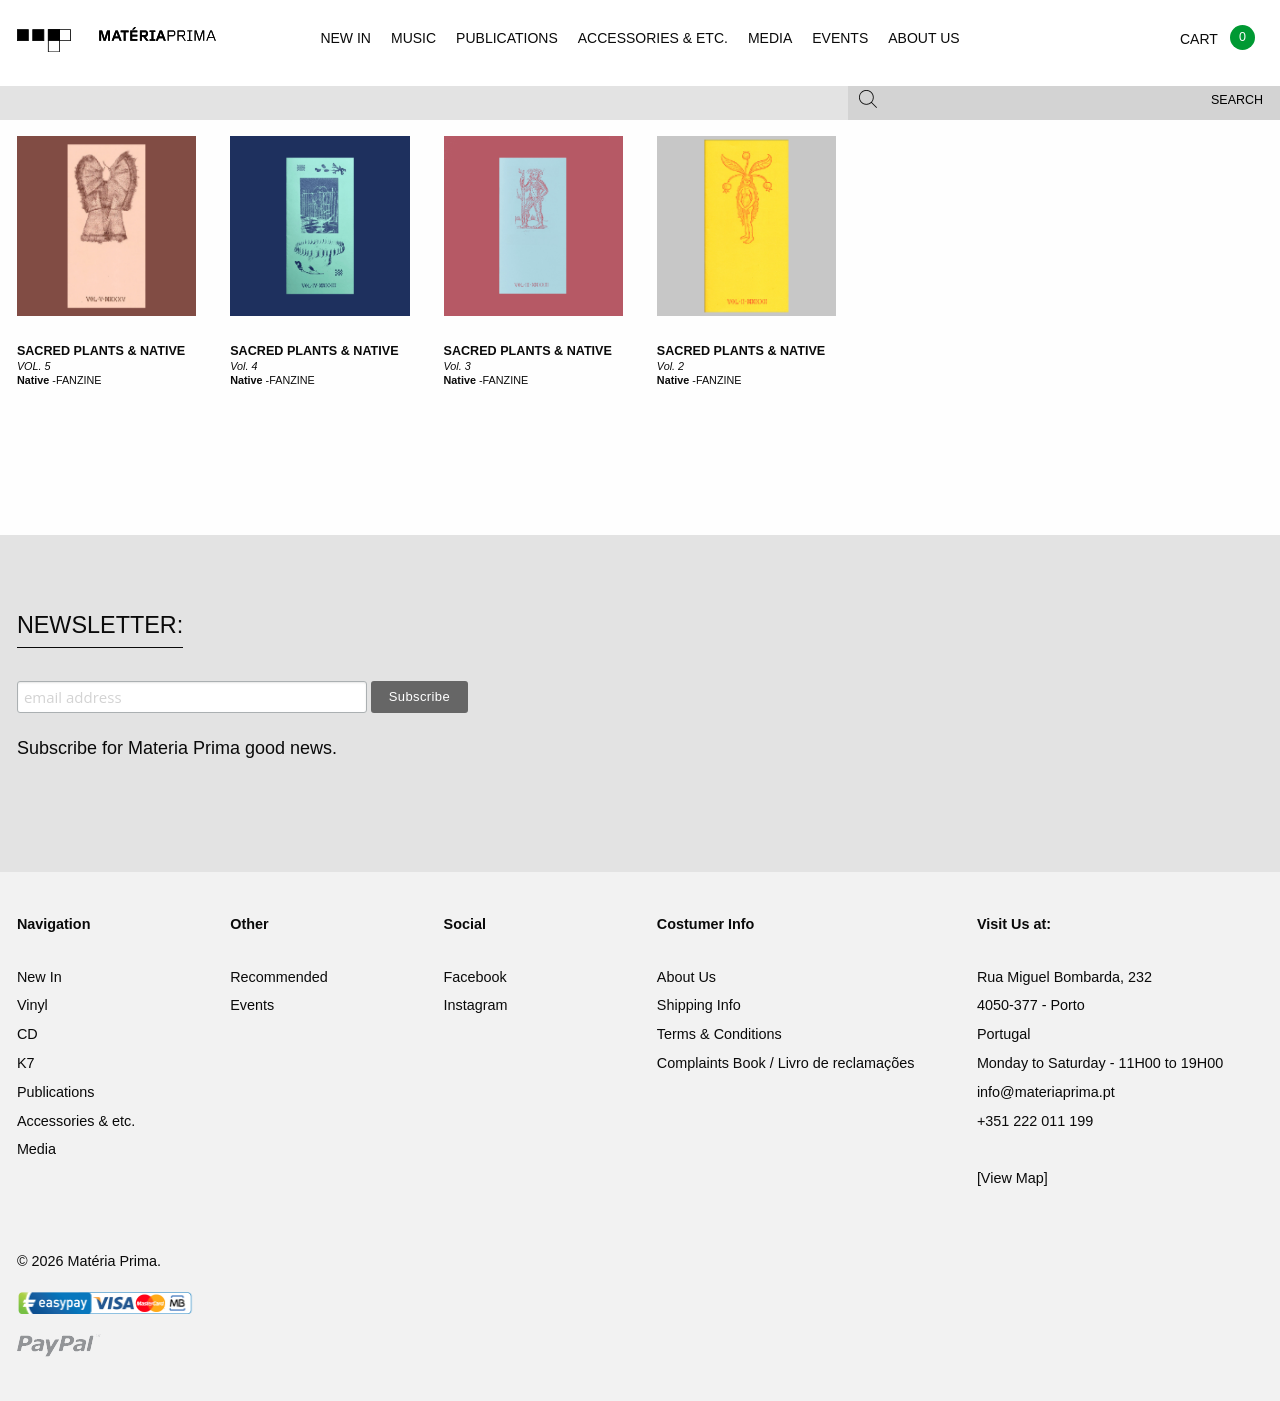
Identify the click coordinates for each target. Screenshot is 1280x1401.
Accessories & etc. (76, 1121)
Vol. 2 (670, 366)
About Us (686, 977)
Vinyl (32, 1005)
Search (1237, 100)
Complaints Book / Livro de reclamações (786, 1063)
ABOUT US (923, 38)
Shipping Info (699, 1005)
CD (27, 1034)
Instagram (476, 1005)
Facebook (475, 977)
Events (252, 1005)
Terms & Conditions (719, 1034)
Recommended (279, 977)
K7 (26, 1063)
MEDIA (770, 38)
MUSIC (413, 38)
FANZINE (79, 380)
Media (36, 1149)
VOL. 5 (34, 366)
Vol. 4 (243, 366)
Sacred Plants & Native (314, 351)
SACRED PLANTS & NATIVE (101, 351)
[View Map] (1012, 1178)
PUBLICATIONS (507, 38)
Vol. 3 (457, 366)
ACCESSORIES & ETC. (653, 38)
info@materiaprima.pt (1046, 1092)
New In (39, 977)
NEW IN (345, 38)
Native (33, 380)
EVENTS (840, 38)
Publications (56, 1092)
